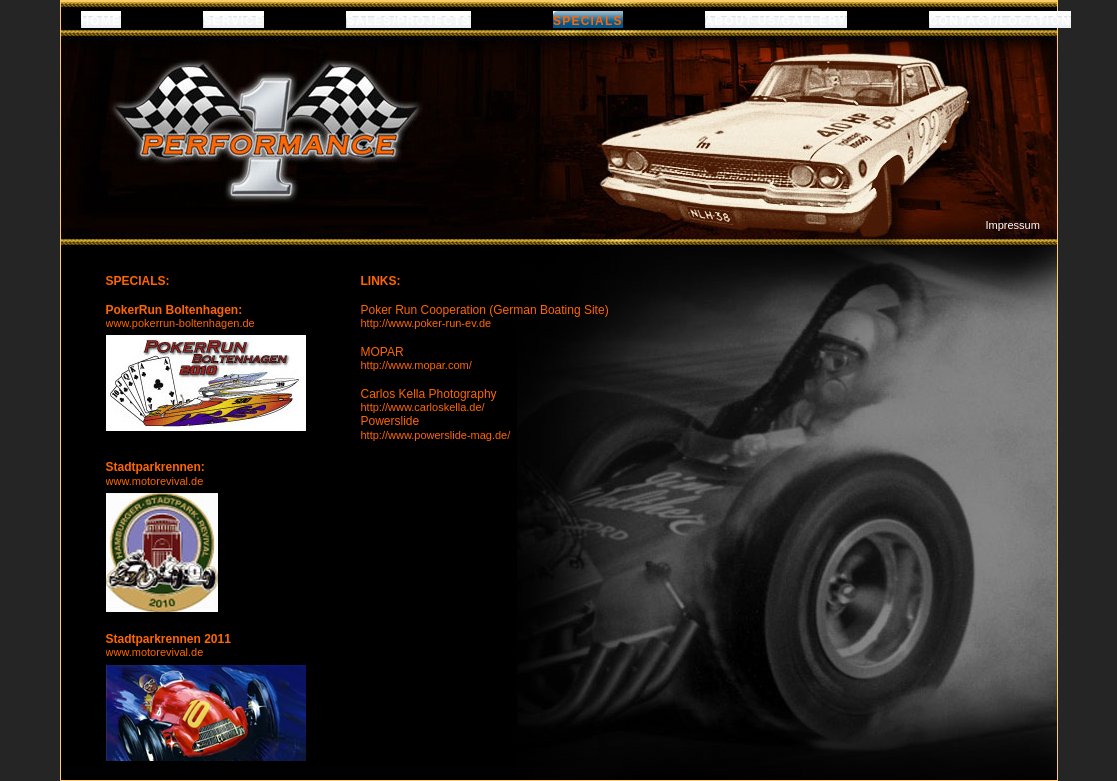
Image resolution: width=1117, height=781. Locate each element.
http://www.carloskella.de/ (423, 407)
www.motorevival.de (155, 481)
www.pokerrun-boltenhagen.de (180, 323)
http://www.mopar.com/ (416, 365)
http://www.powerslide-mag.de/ (436, 435)
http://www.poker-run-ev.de (426, 323)
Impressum (1013, 225)
